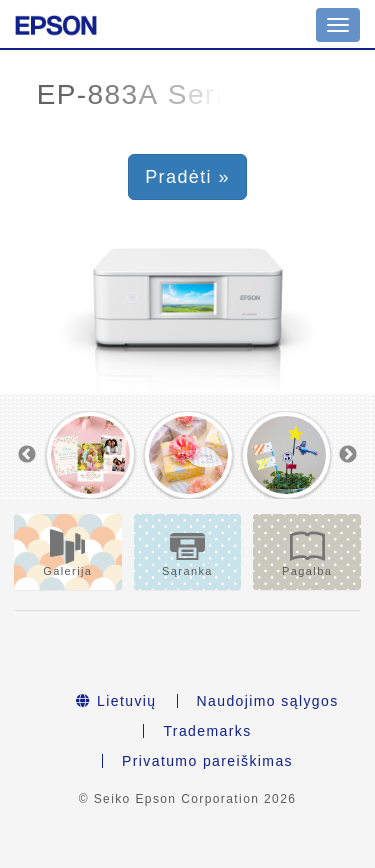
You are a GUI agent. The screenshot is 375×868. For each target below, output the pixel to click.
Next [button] (348, 455)
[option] (91, 455)
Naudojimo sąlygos (268, 701)
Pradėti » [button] (187, 177)
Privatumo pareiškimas (207, 761)
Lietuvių (116, 701)
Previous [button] (27, 455)
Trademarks (207, 731)
